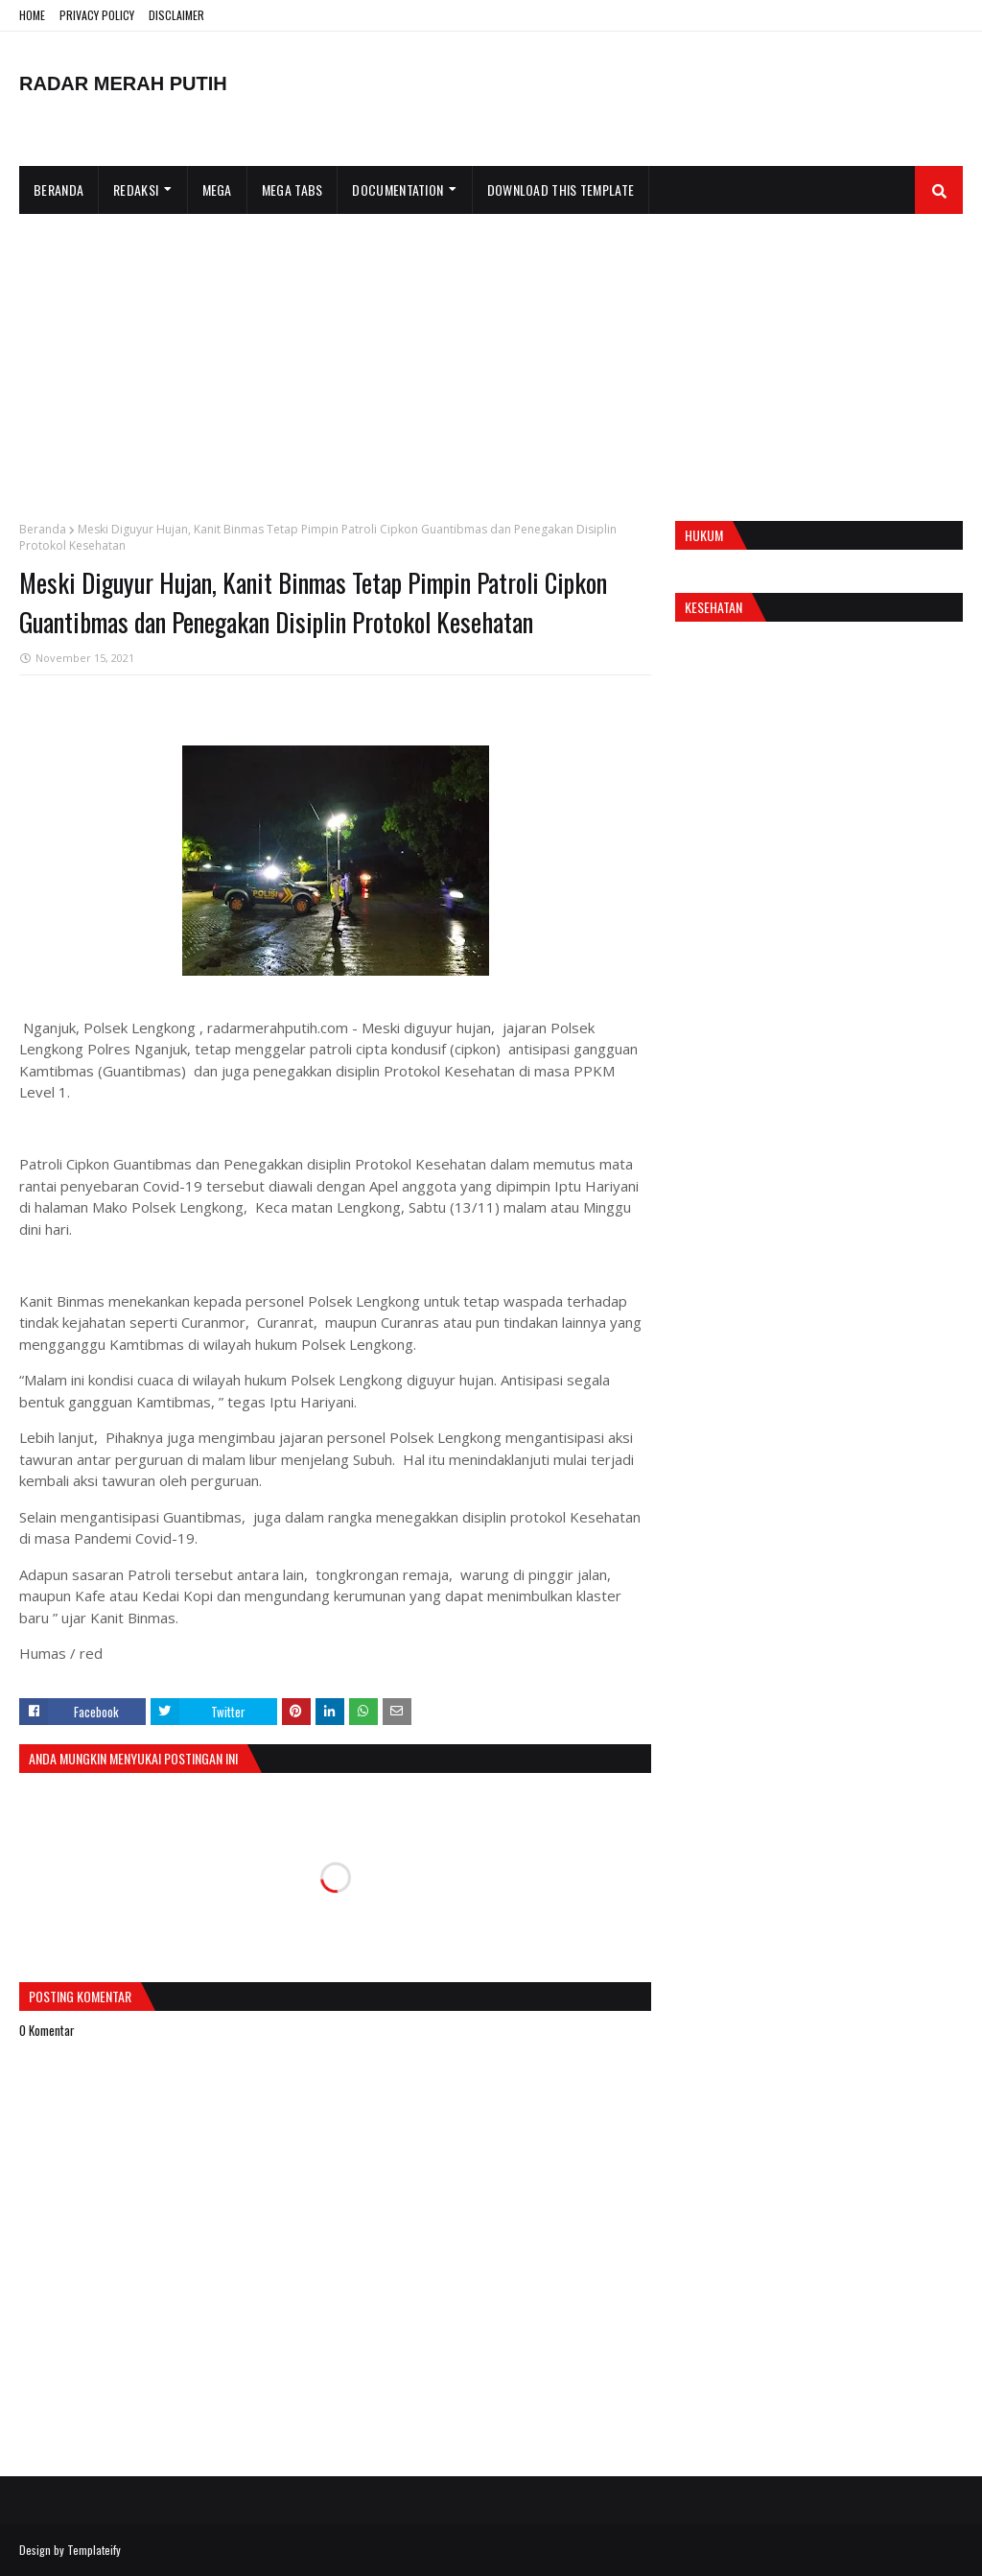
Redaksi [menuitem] (135, 189)
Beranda (42, 529)
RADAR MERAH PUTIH (123, 83)
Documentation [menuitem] (397, 189)
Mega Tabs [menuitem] (292, 189)
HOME (32, 15)
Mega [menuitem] (217, 189)
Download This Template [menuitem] (561, 189)
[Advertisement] (491, 358)
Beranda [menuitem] (58, 189)
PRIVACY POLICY (96, 15)
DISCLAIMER (176, 15)
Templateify (94, 2549)
